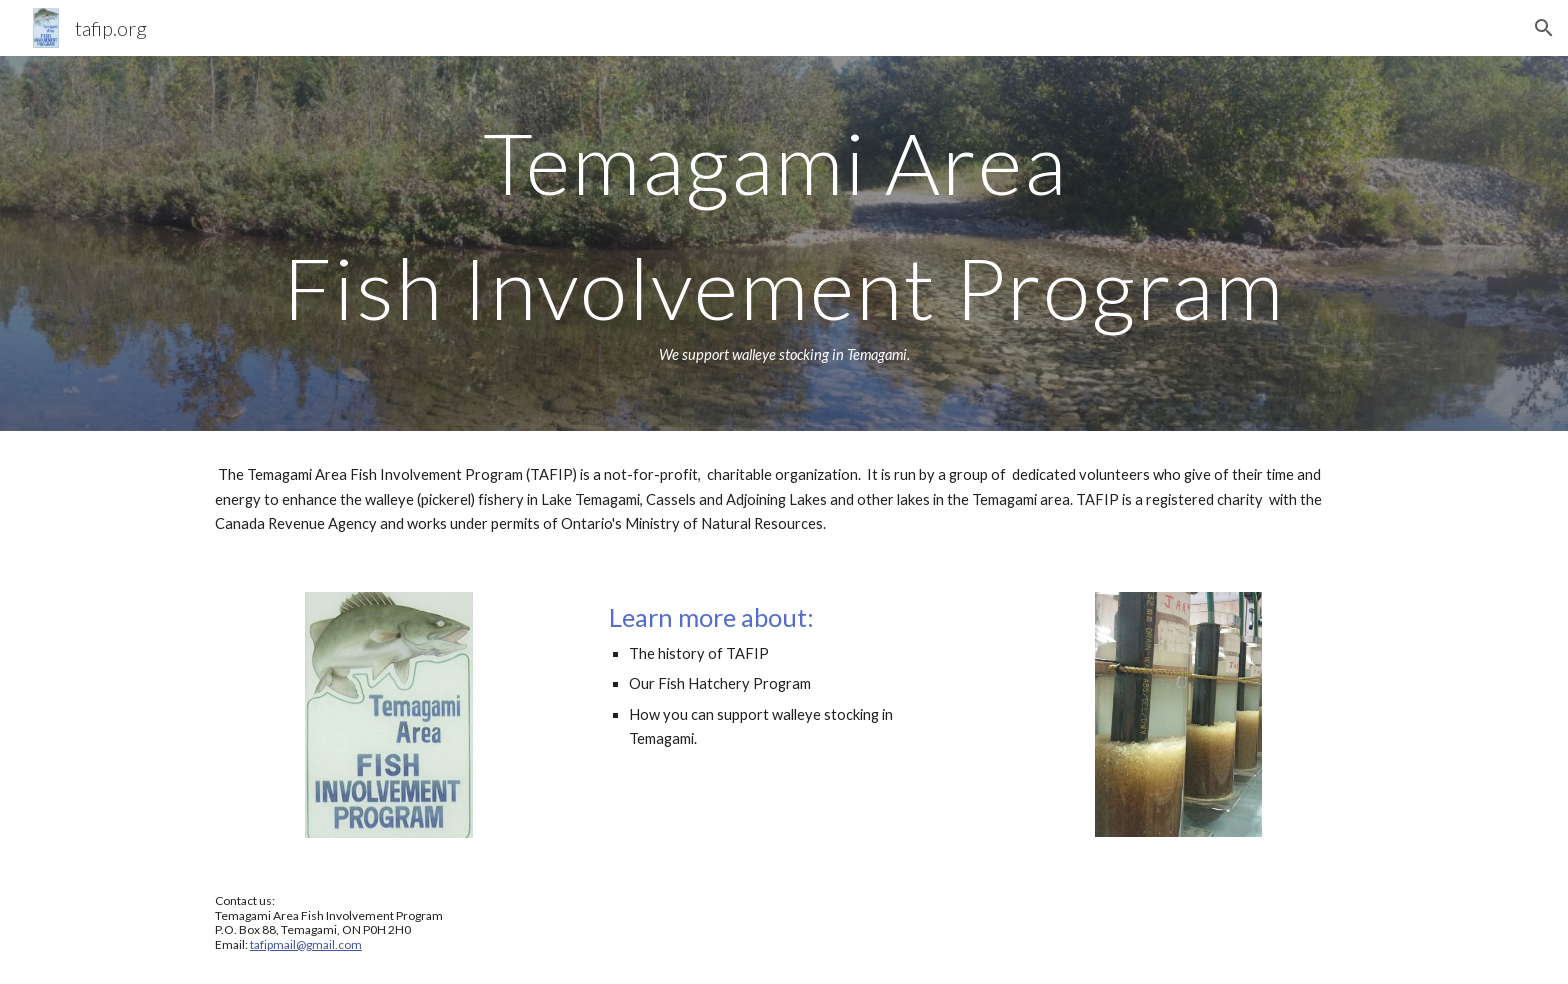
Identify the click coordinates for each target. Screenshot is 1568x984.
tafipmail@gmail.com (306, 944)
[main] (784, 243)
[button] (1544, 28)
